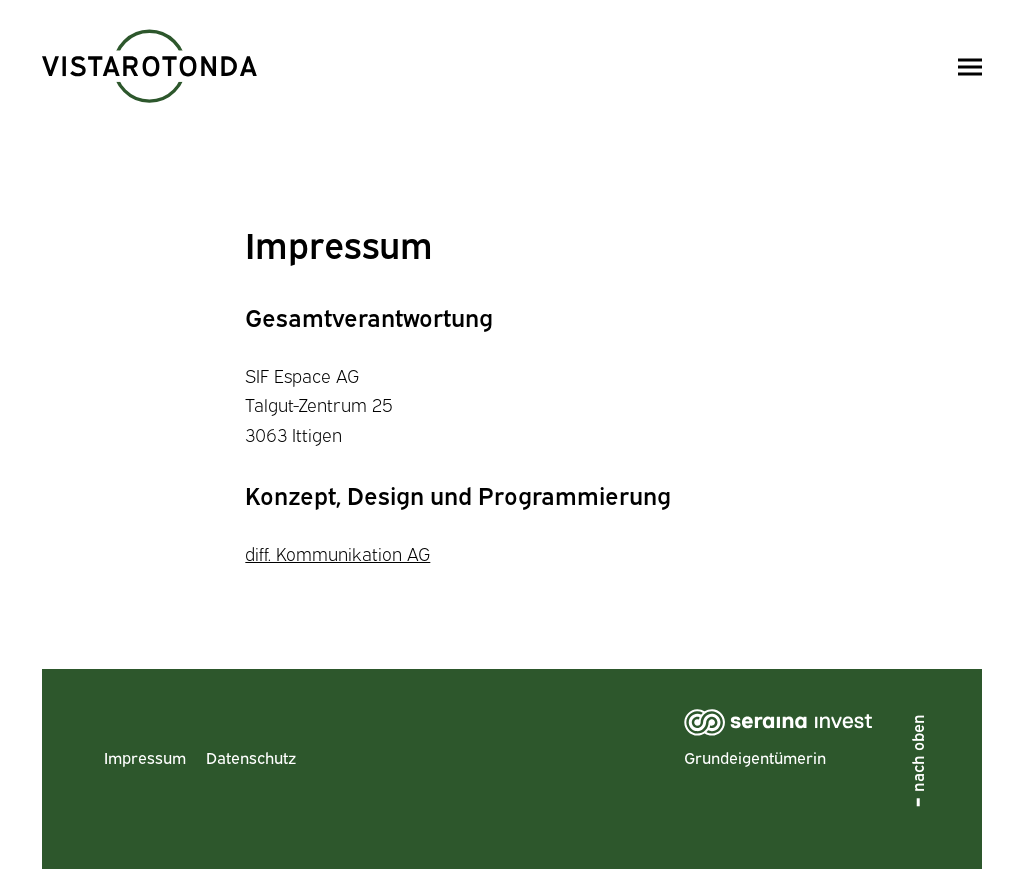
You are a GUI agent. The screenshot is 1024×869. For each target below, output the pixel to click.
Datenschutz (251, 757)
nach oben (917, 753)
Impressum (145, 757)
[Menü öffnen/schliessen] (970, 67)
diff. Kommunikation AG (337, 553)
